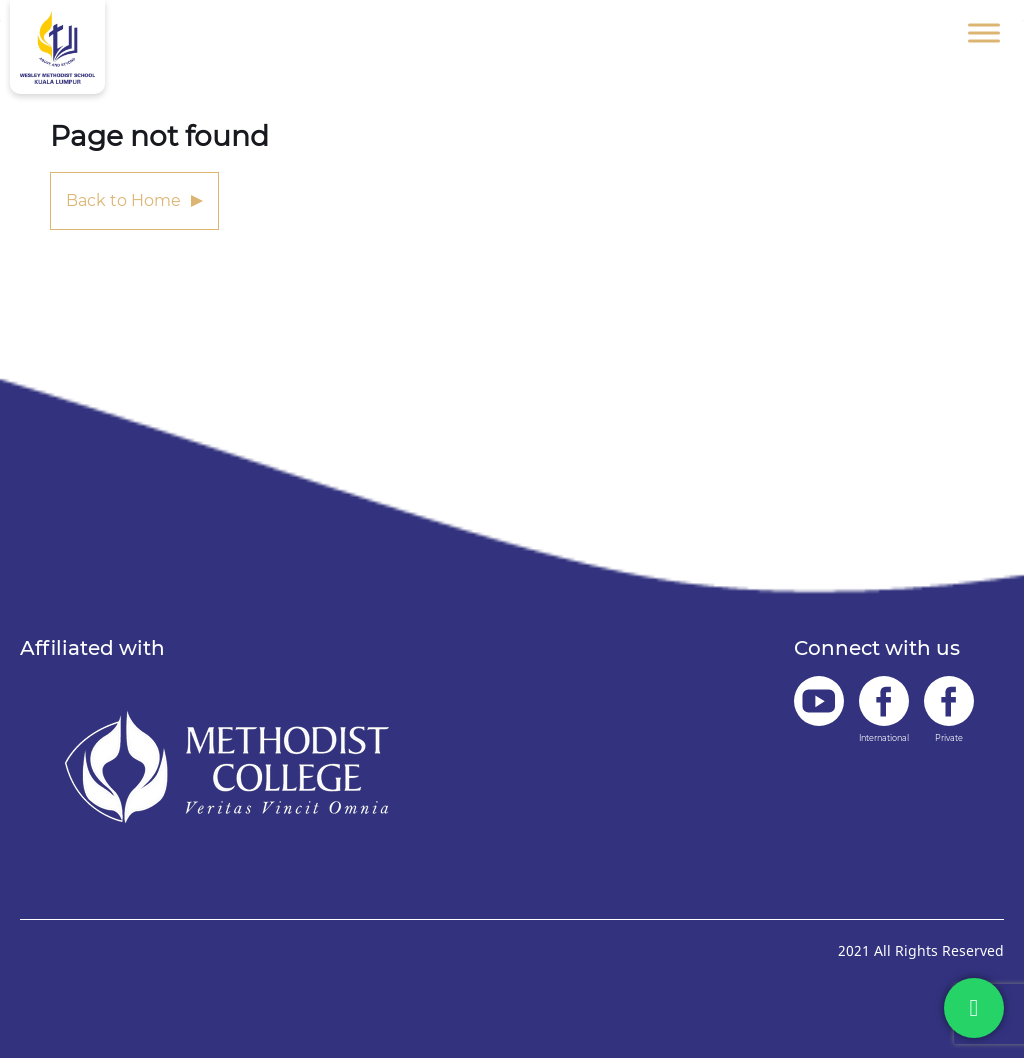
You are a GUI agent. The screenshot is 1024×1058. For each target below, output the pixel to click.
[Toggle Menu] (984, 32)
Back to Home (123, 200)
